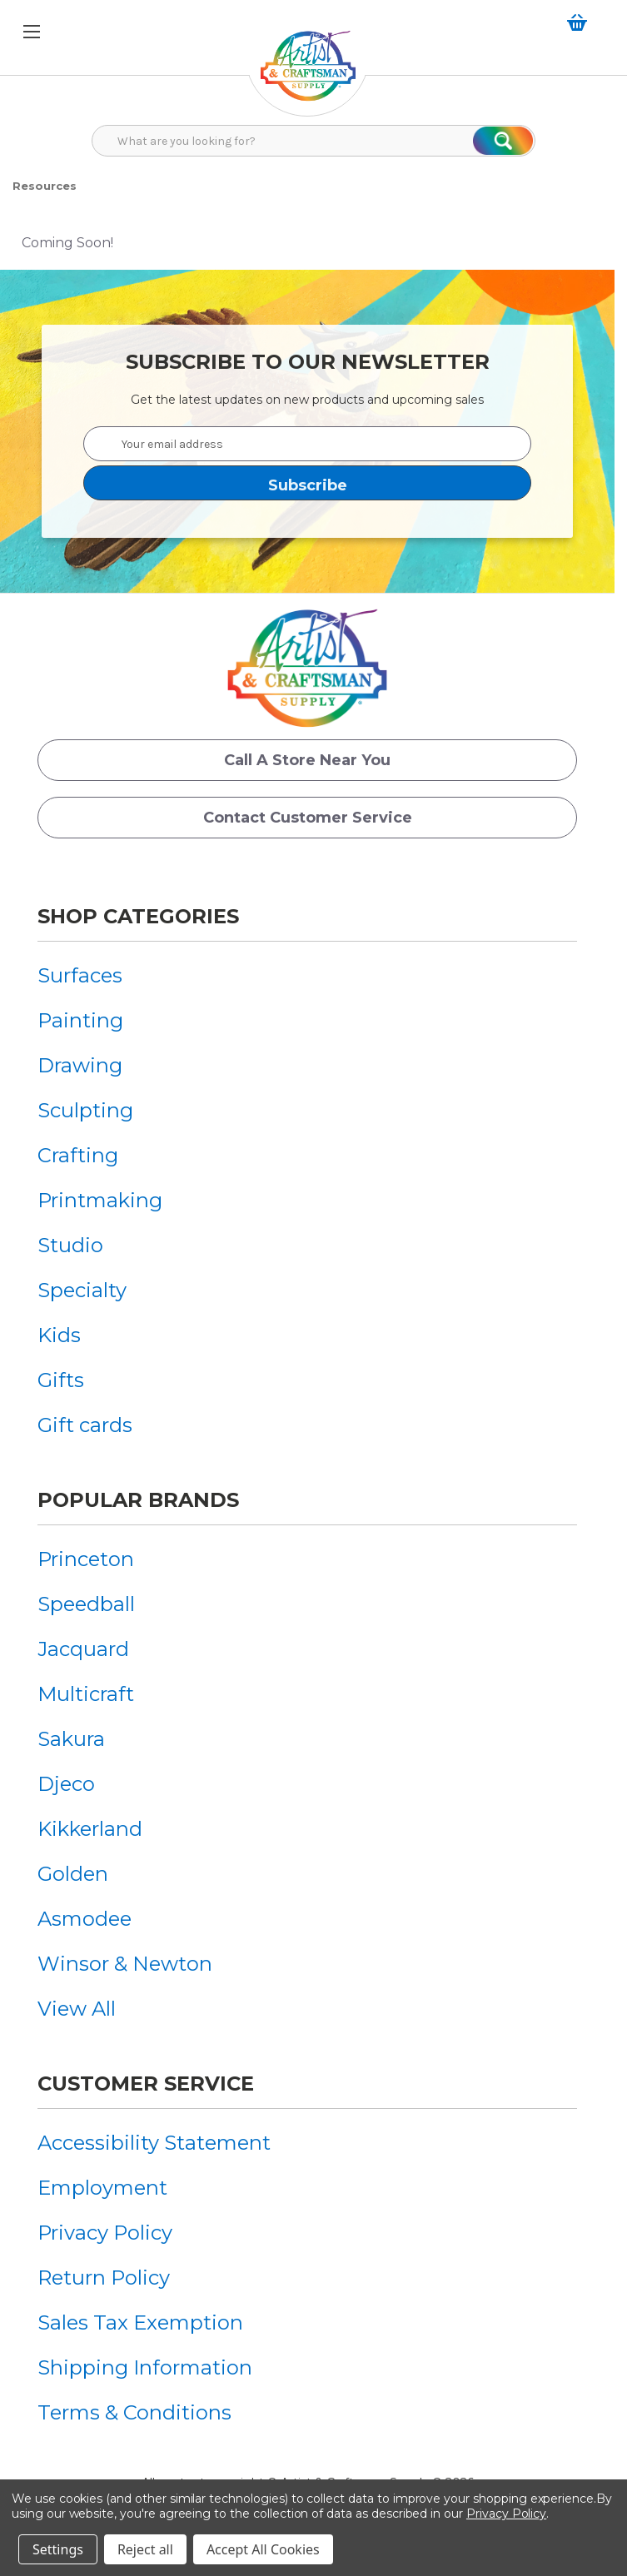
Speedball (86, 1604)
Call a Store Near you (307, 760)
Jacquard (83, 1649)
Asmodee (84, 1919)
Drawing (79, 1065)
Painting (80, 1020)
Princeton (85, 1559)
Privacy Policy (104, 2232)
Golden (72, 1874)
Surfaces (79, 975)
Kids (59, 1335)
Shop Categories (138, 916)
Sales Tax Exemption (140, 2322)
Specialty (82, 1290)
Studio (70, 1245)
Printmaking (99, 1200)
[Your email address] (306, 443)
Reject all (145, 2549)
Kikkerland (89, 1829)
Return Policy (103, 2277)
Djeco (66, 1784)
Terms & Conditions (134, 2412)
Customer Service (145, 2083)
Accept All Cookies (263, 2549)
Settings (57, 2549)
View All (76, 2009)
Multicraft (85, 1694)
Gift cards (84, 1425)
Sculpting (85, 1110)
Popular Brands (138, 1500)
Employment (102, 2188)
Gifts (60, 1380)
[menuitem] (99, 975)
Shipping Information (144, 2367)
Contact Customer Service (307, 817)
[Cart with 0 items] (580, 22)
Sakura (71, 1739)
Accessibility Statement (154, 2143)
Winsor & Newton (124, 1964)
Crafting (77, 1155)
